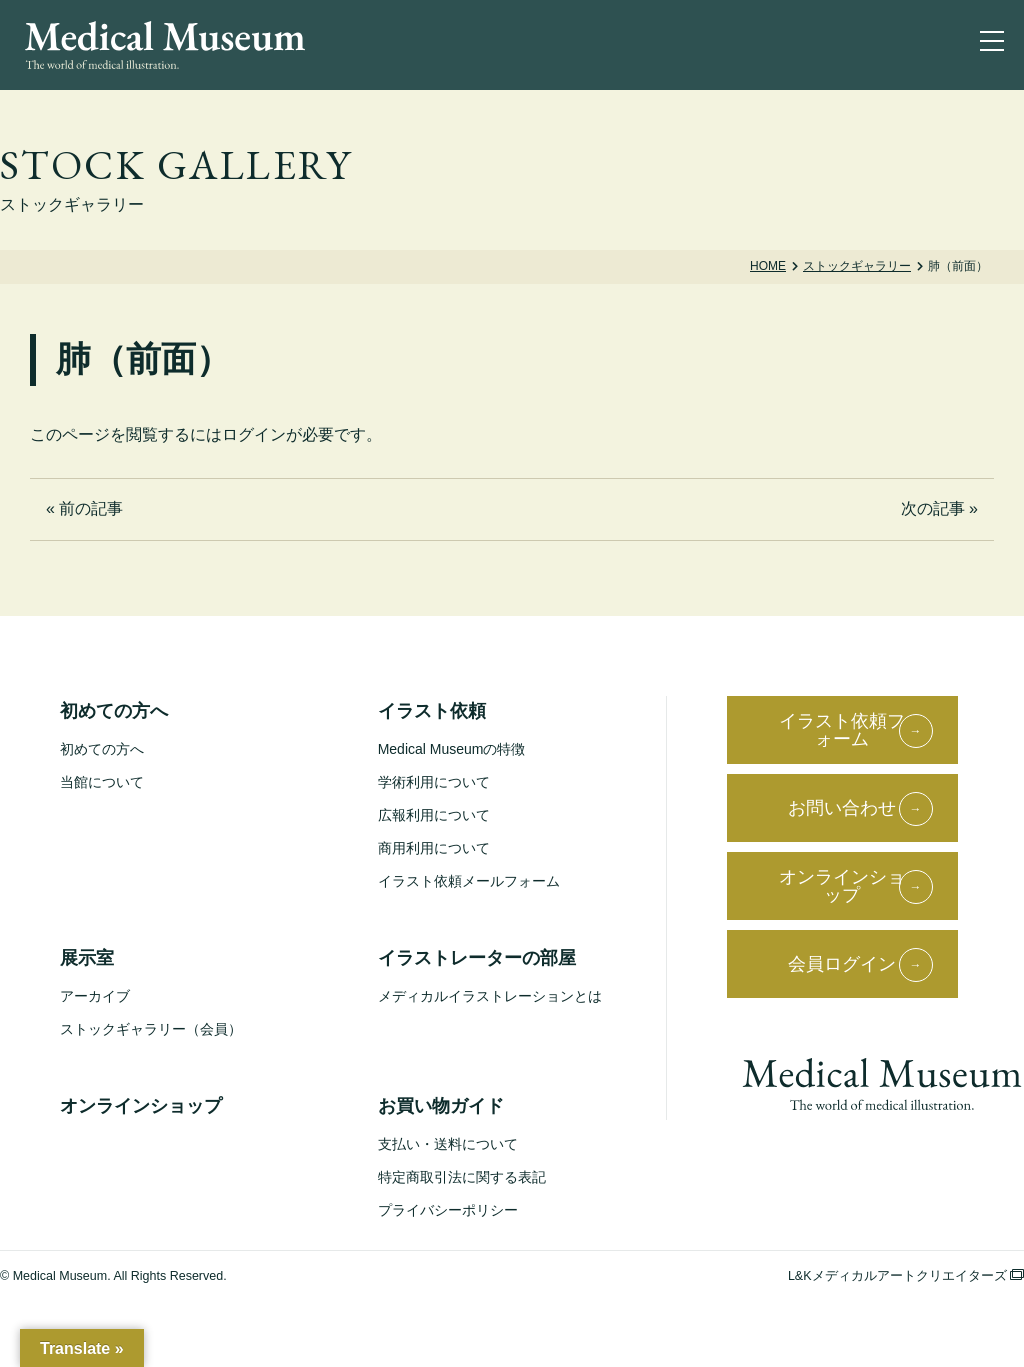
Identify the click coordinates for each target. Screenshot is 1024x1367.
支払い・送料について (448, 1144)
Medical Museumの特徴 (452, 749)
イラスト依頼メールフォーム (469, 881)
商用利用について (434, 848)
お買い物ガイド (441, 1106)
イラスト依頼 (432, 711)
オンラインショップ (141, 1106)
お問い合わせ (842, 808)
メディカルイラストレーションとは (490, 996)
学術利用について (434, 782)
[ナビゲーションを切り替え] (996, 45)
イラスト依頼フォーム (842, 730)
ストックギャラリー (857, 266)
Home (768, 266)
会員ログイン (842, 964)
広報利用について (434, 815)
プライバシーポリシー (448, 1210)
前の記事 (91, 508)
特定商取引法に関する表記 (462, 1177)
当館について (102, 782)
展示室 (87, 958)
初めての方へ (114, 711)
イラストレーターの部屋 (477, 958)
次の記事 (933, 508)
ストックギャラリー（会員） (151, 1029)
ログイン (254, 434)
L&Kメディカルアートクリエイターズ (906, 1276)
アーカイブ (95, 996)
